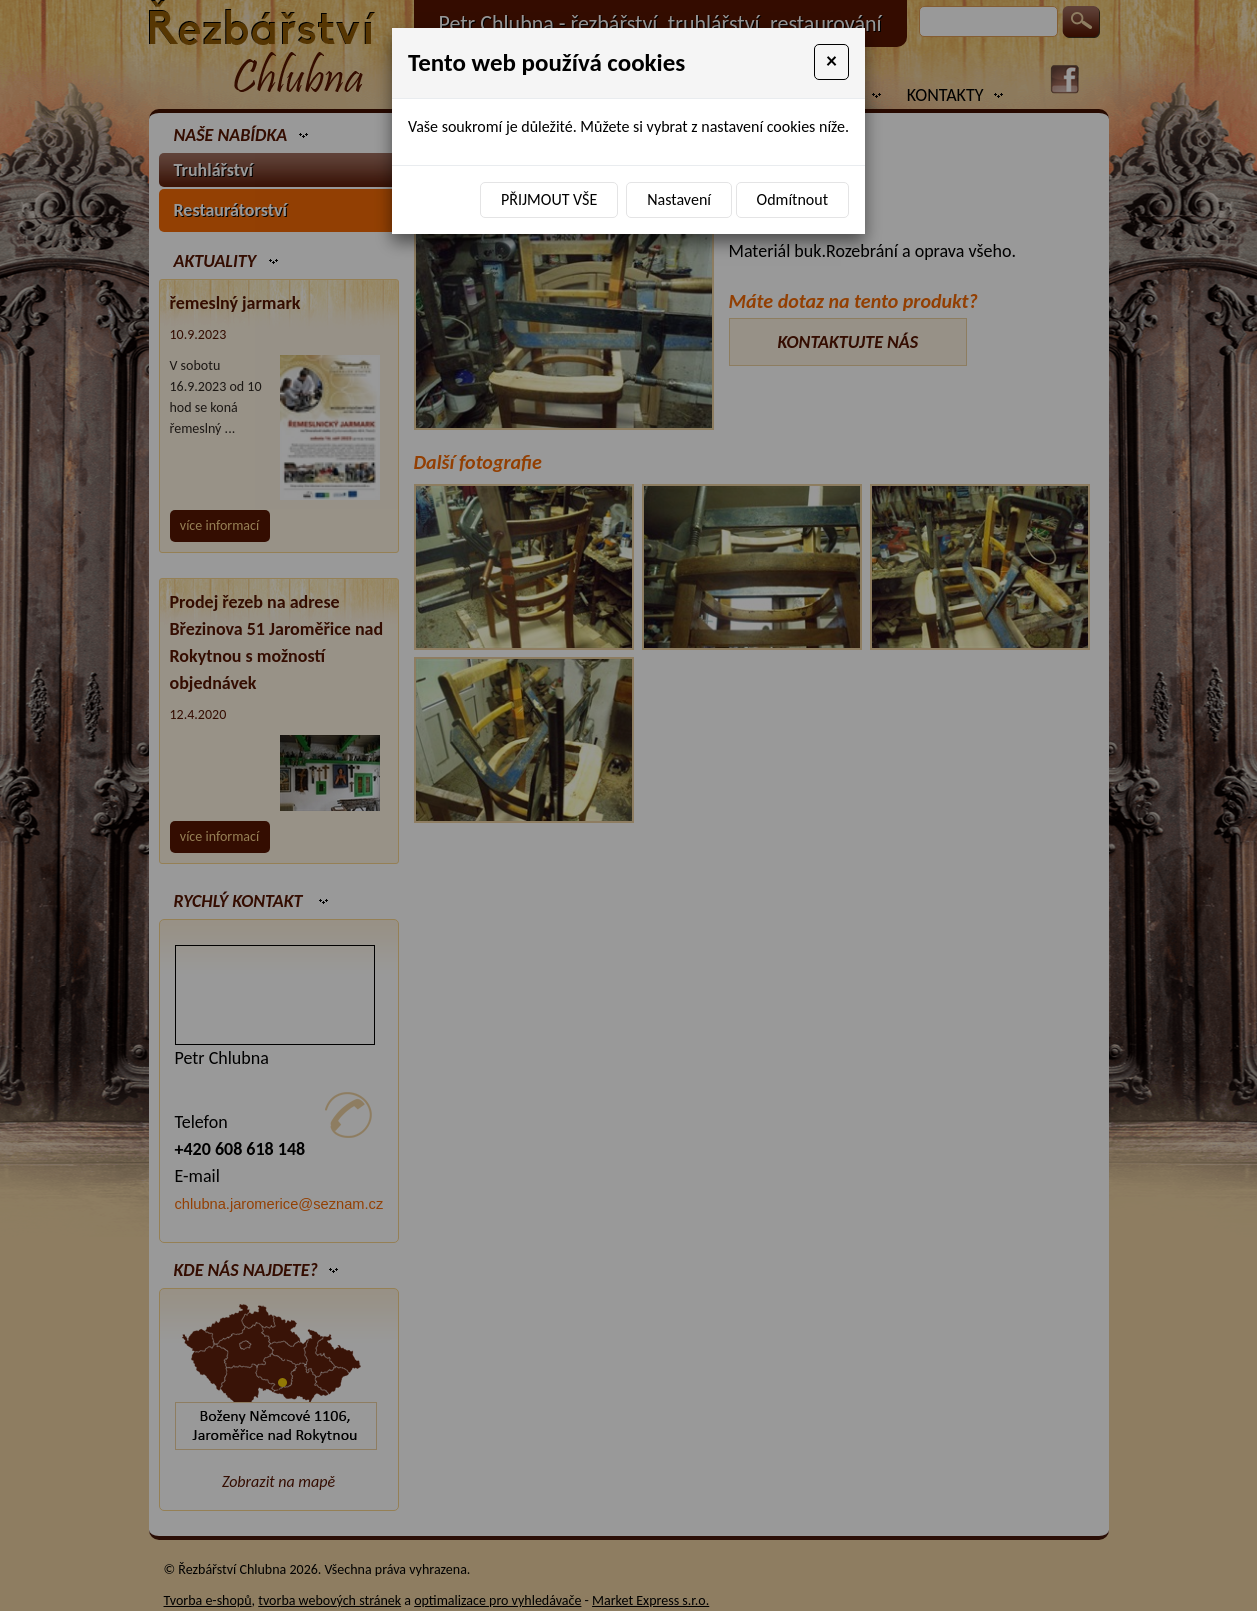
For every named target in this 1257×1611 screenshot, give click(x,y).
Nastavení (679, 199)
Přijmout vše (549, 199)
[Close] (831, 62)
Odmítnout (792, 199)
